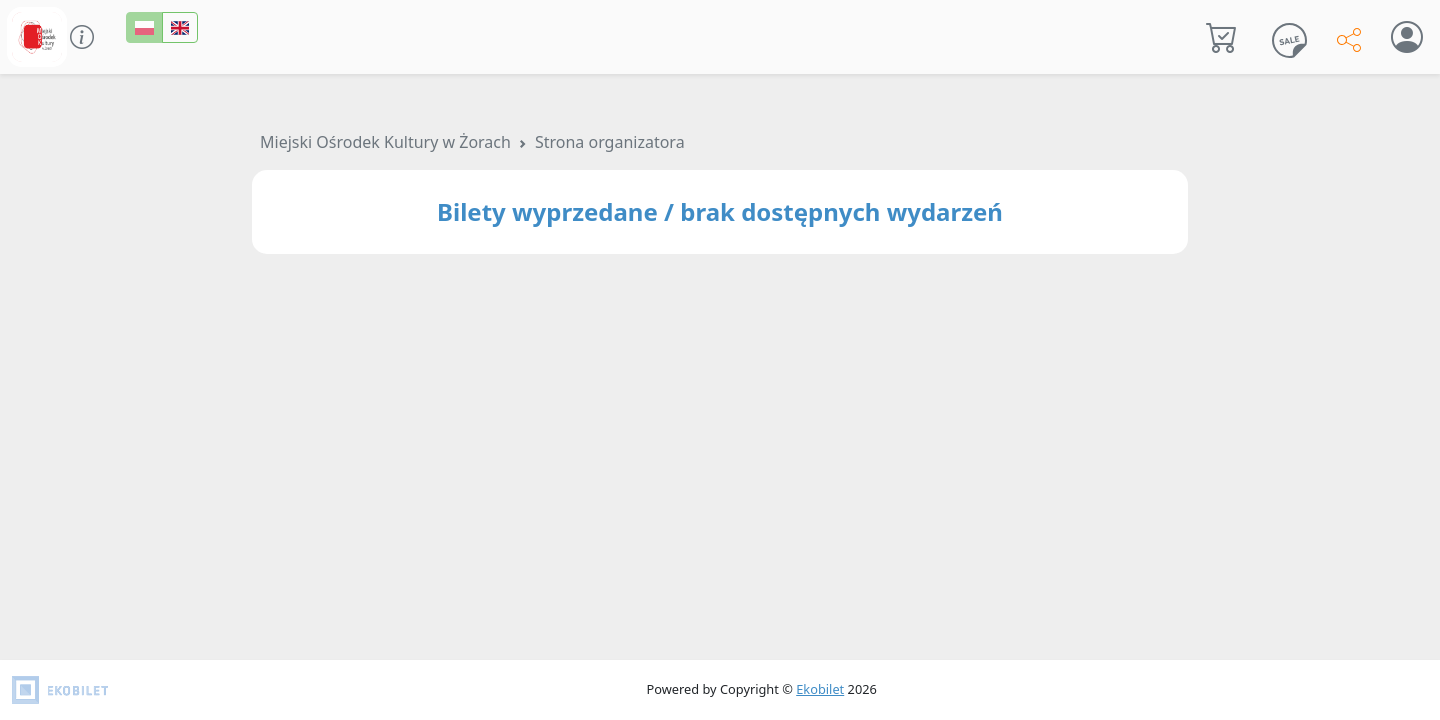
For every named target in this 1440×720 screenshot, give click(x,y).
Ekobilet (820, 689)
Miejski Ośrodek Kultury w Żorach (385, 142)
